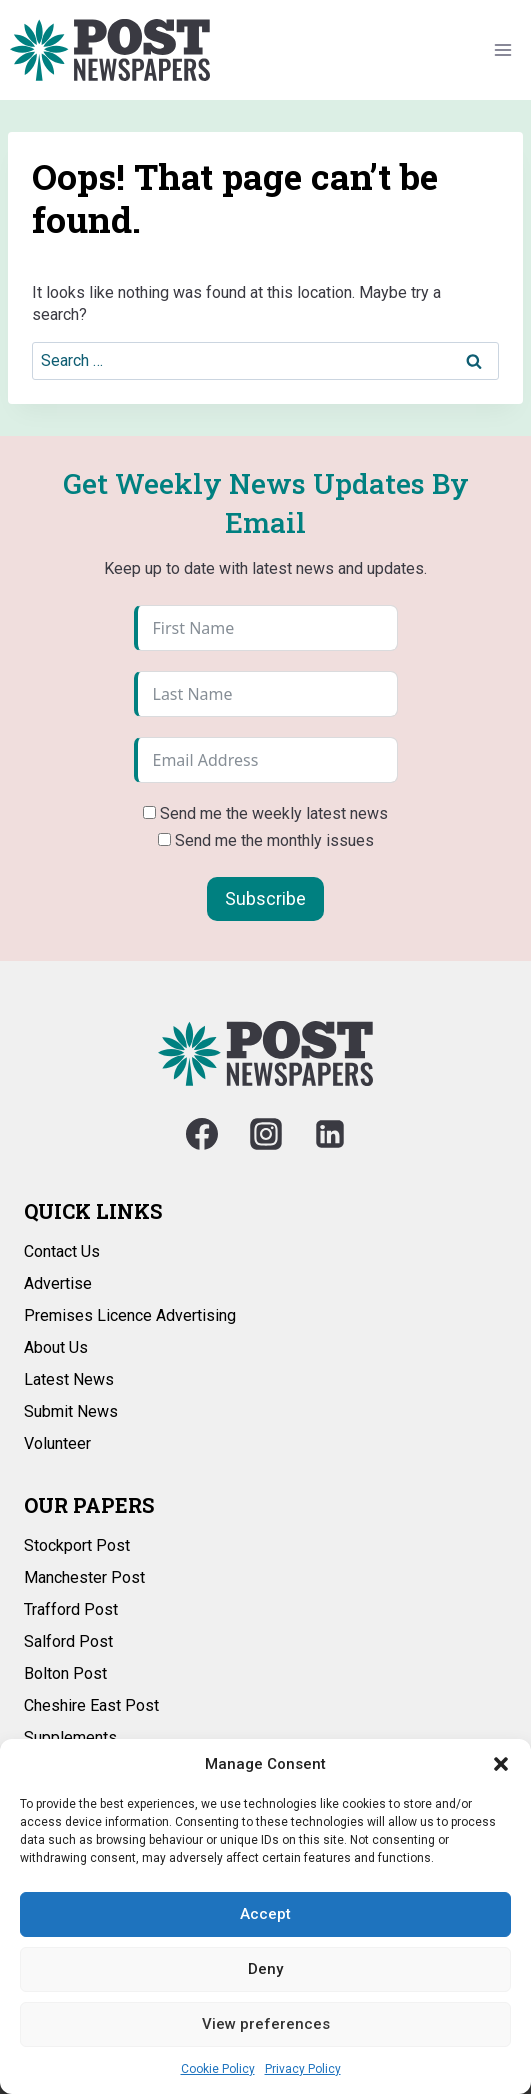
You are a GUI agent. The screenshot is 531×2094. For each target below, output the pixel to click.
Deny (265, 1969)
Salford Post (68, 1641)
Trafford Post (71, 1609)
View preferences (266, 2024)
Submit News (71, 1411)
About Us (56, 1347)
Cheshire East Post (91, 1705)
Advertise (58, 1283)
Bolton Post (65, 1673)
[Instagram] (266, 1134)
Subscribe (265, 898)
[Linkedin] (330, 1134)
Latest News (69, 1379)
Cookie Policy (218, 2069)
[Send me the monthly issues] (164, 839)
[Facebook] (202, 1134)
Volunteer (57, 1443)
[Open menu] (502, 49)
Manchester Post (84, 1577)
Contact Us (62, 1251)
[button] (501, 1764)
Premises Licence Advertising (130, 1315)
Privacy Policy (303, 2069)
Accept (265, 1914)
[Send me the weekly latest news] (149, 812)
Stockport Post (77, 1545)
